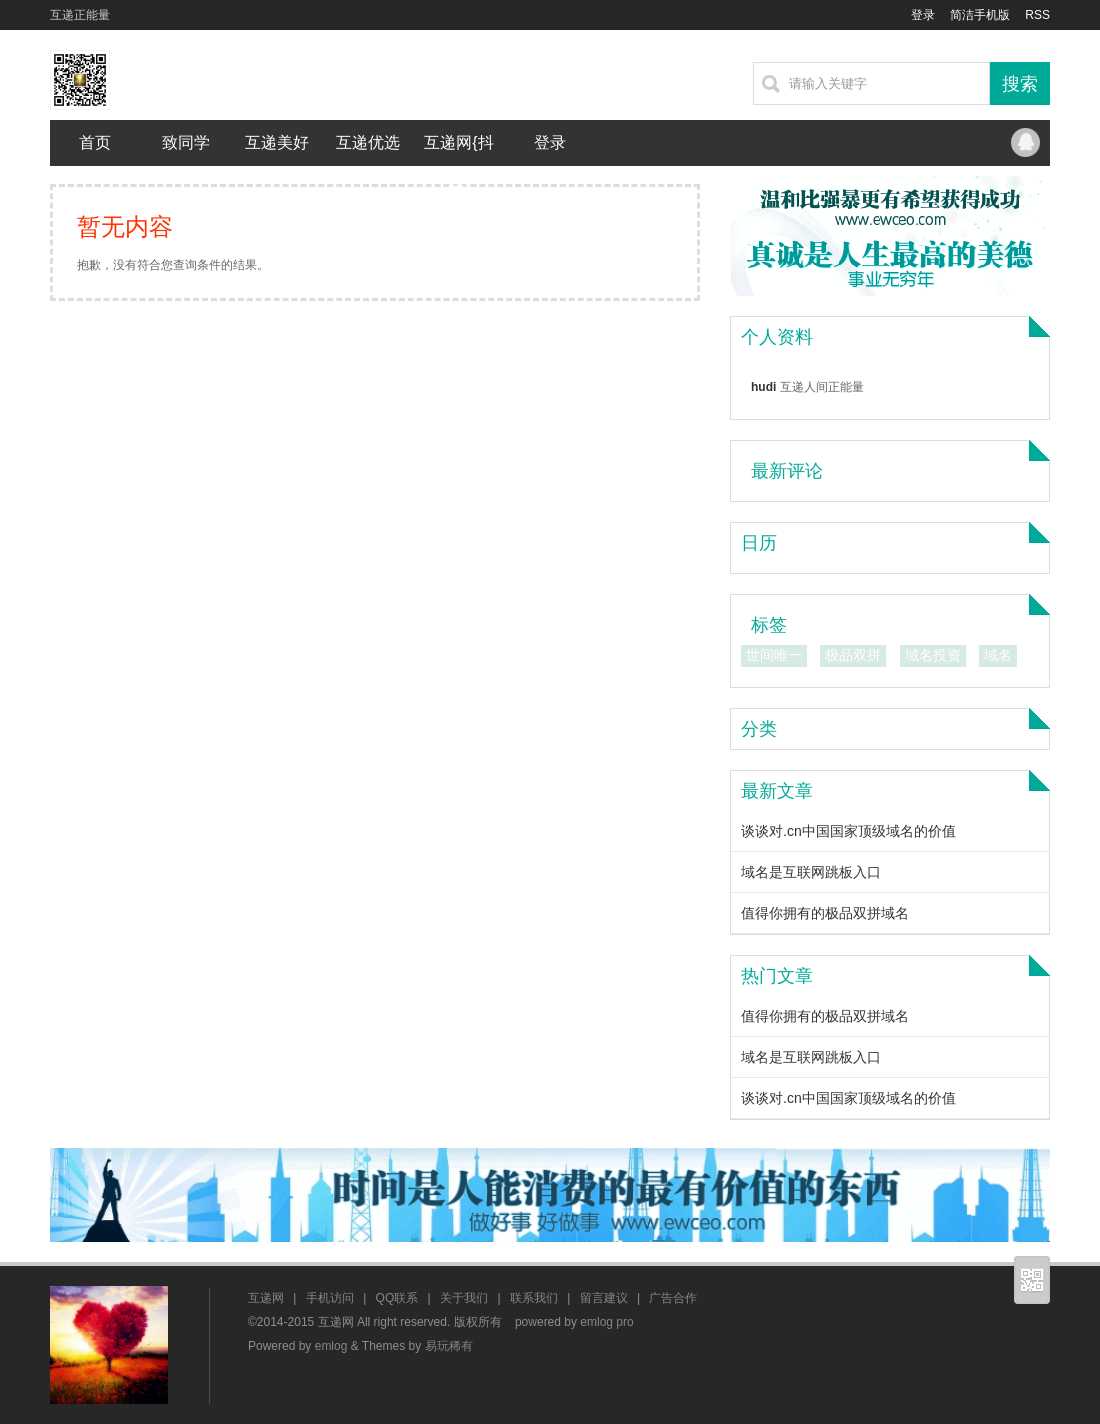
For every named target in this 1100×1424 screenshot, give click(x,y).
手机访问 (330, 1298)
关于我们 (464, 1298)
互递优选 (368, 142)
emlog (331, 1346)
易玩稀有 (449, 1346)
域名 (998, 655)
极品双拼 (853, 655)
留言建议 (604, 1298)
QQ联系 (1025, 143)
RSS (1037, 15)
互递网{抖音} (458, 165)
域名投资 (933, 655)
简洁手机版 (980, 15)
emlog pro (606, 1322)
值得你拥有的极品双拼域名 (825, 913)
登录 (923, 15)
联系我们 (534, 1298)
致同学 (186, 142)
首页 (95, 142)
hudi (763, 387)
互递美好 (277, 142)
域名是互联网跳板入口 (811, 872)
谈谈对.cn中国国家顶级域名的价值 (848, 831)
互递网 (266, 1298)
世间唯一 (774, 655)
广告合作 (673, 1298)
